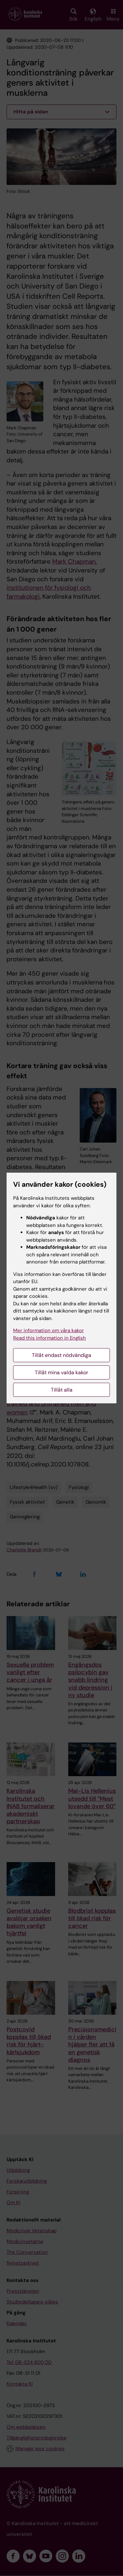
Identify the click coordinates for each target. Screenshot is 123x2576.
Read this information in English (49, 1338)
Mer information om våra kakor (48, 1330)
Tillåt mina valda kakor (61, 1372)
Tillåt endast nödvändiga (61, 1355)
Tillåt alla (61, 1389)
